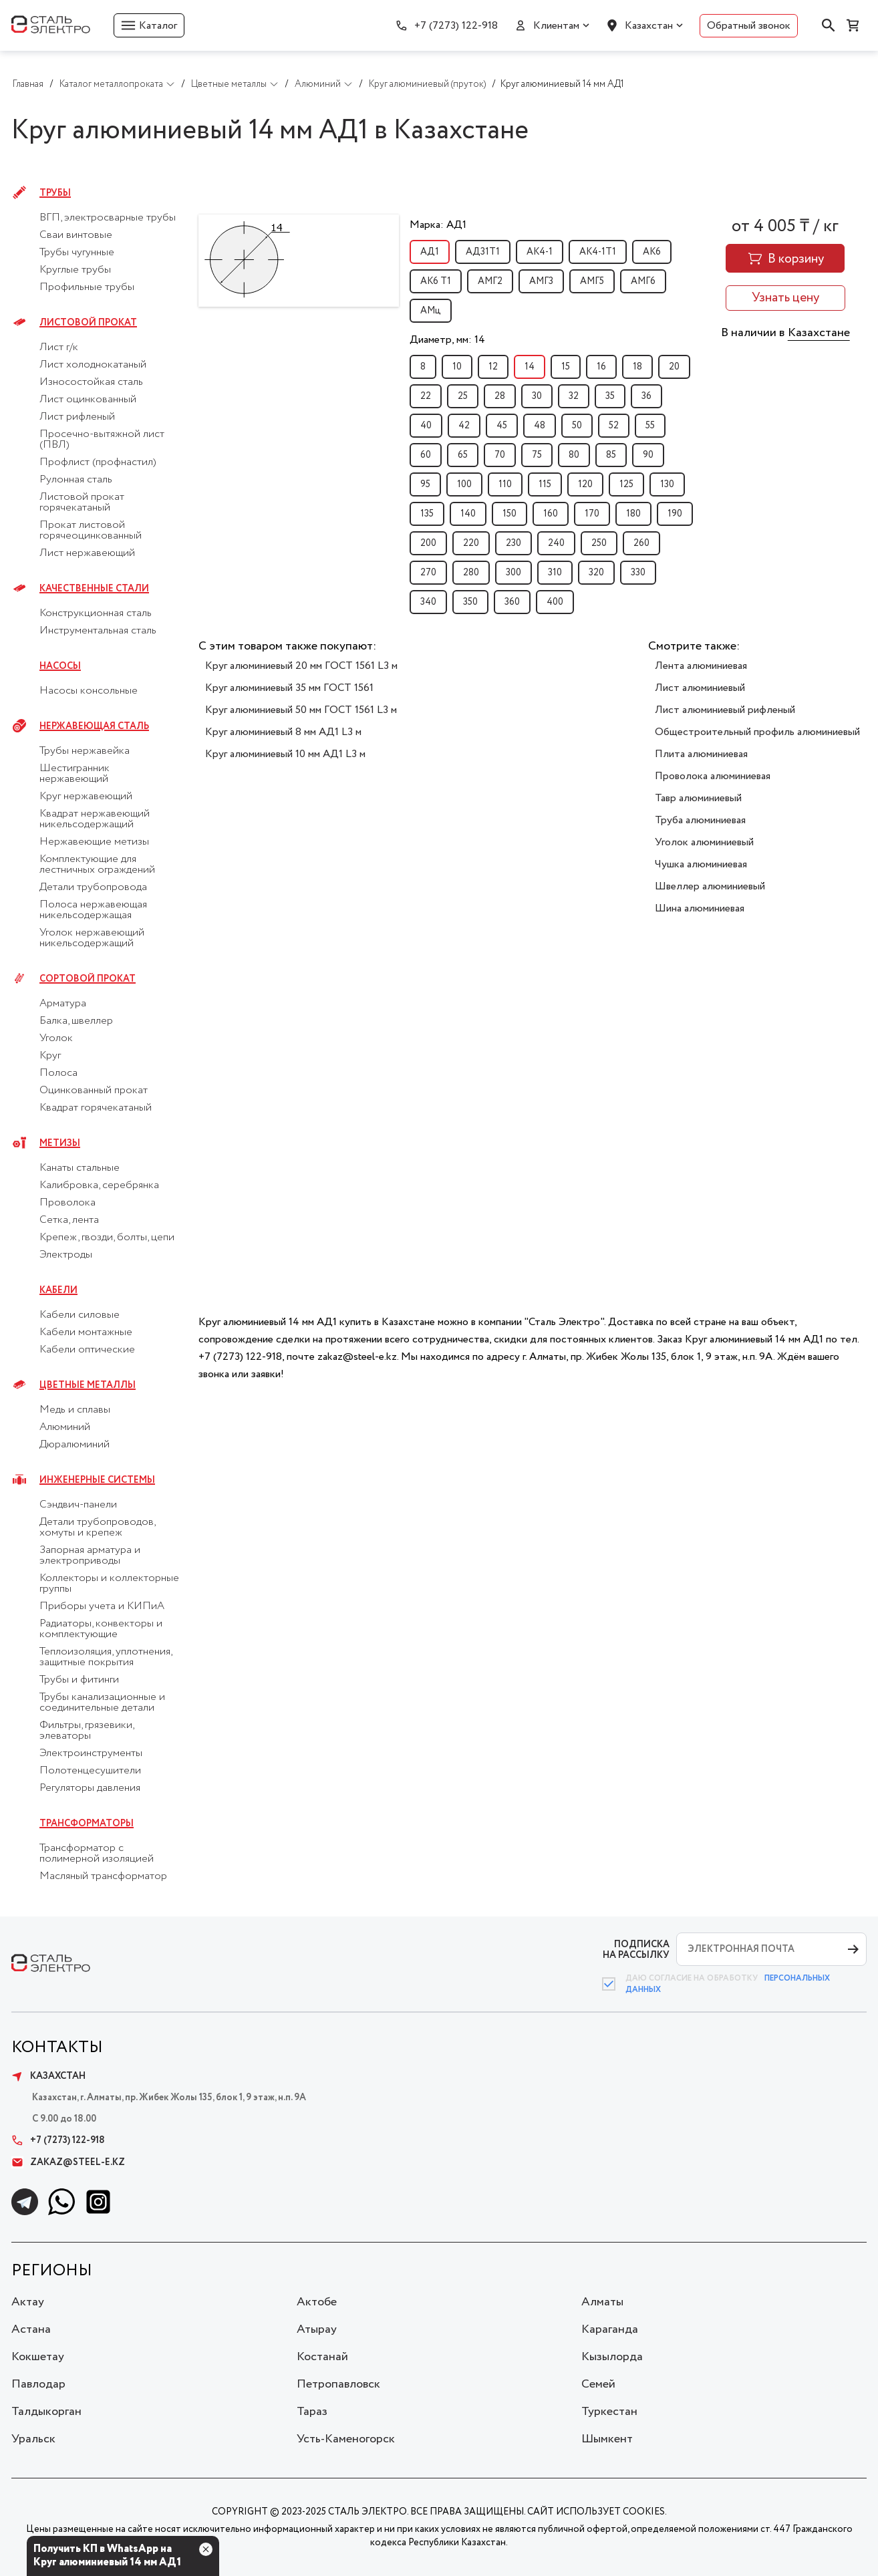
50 (577, 425)
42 (464, 425)
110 (505, 484)
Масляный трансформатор (103, 1876)
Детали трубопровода (93, 887)
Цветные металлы (87, 1385)
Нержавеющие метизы (94, 842)
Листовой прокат (88, 322)
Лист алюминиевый (700, 688)
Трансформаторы (86, 1823)
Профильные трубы (86, 287)
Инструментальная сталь (97, 630)
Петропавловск (338, 2384)
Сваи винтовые (75, 235)
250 (599, 543)
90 (648, 455)
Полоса (58, 1073)
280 (471, 572)
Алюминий (64, 1427)
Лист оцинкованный (87, 399)
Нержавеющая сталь (94, 726)
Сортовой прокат (87, 979)
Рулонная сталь (75, 479)
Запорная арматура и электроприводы (89, 1555)
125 (626, 484)
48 (539, 425)
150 (509, 514)
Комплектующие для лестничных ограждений (97, 864)
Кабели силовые (79, 1315)
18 (637, 367)
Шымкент (607, 2439)
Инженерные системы (97, 1480)
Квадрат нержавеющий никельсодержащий (94, 819)
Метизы (59, 1143)
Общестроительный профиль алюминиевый (757, 732)
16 (601, 367)
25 (463, 396)
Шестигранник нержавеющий (74, 773)
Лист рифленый (77, 417)
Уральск (33, 2439)
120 (585, 484)
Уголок (56, 1038)
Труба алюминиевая (700, 820)
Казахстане (819, 332)
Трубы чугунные (76, 252)
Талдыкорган (46, 2411)
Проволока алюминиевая (712, 776)
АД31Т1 (483, 252)
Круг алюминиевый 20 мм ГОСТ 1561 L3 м (301, 666)
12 (493, 367)
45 (501, 425)
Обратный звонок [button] (748, 25)
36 (646, 396)
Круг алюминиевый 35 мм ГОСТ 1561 (289, 688)
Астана (31, 2329)
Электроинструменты (90, 1753)
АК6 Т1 (435, 281)
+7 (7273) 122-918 (456, 25)
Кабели (58, 1290)
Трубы (55, 193)
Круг (50, 1055)
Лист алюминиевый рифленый (725, 710)
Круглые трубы (75, 270)
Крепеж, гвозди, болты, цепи (106, 1237)
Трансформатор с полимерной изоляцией (96, 1853)
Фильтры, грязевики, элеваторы (86, 1730)
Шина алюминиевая (699, 908)
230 (513, 543)
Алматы (602, 2302)
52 (614, 425)
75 (537, 455)
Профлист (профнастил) (97, 462)
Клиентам (556, 25)
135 (427, 514)
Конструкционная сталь (95, 613)
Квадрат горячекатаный (95, 1108)
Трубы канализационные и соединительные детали (102, 1702)
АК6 (652, 252)
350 (470, 602)
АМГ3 (541, 281)
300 (513, 572)
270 (428, 572)
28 (499, 396)
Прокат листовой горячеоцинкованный (90, 530)
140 (468, 514)
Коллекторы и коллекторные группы (109, 1583)
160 (550, 514)
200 (428, 543)
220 (471, 543)
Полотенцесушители (90, 1770)
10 (457, 367)
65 (463, 455)
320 (596, 572)
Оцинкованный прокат (93, 1090)
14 (530, 367)
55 (650, 425)
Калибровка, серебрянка (99, 1185)
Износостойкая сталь (91, 382)
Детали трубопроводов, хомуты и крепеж (97, 1527)
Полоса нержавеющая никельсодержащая (93, 910)
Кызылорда (612, 2357)
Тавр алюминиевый (698, 798)
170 (592, 514)
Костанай (322, 2357)
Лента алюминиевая (701, 666)
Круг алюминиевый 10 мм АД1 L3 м (285, 754)
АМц (430, 310)
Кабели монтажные (85, 1332)
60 (425, 455)
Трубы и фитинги (79, 1680)
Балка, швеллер (76, 1021)
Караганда (609, 2329)
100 (464, 484)
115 (545, 484)
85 (611, 455)
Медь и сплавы (74, 1410)
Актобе (317, 2302)
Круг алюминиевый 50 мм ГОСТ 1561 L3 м (301, 710)
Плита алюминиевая (701, 754)
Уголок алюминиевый (704, 842)
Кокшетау (37, 2357)
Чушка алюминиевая (701, 864)
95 (425, 484)
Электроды (65, 1255)
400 (555, 602)
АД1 (429, 252)
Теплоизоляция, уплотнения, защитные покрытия (105, 1657)
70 (499, 455)
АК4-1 (540, 252)
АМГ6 (643, 281)
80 (574, 455)
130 (667, 484)
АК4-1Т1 (597, 252)
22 (425, 396)
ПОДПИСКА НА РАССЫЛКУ (636, 1950)
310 (555, 572)
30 (537, 396)
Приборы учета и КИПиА (101, 1606)
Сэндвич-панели (78, 1504)
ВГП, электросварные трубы (107, 217)
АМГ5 (592, 281)
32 (574, 396)
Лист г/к (58, 347)
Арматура (62, 1003)
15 (565, 367)
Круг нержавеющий (85, 796)
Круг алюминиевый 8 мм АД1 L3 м (283, 732)
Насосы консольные (88, 691)
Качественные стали (94, 588)
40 (426, 425)
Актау (27, 2302)
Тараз (312, 2411)
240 (556, 543)
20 (674, 367)
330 (638, 572)
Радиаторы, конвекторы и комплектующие (100, 1629)
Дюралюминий (74, 1444)
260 (641, 543)
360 (512, 602)
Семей (598, 2384)
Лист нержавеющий (87, 553)
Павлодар (38, 2384)
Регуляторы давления (89, 1788)
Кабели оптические (87, 1349)
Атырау (317, 2329)
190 (675, 514)
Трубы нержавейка (84, 751)
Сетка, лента (69, 1220)
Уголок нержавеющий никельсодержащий (91, 938)
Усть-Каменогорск (346, 2439)
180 (633, 514)
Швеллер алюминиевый (710, 886)
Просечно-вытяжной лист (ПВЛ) (101, 439)
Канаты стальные (79, 1168)
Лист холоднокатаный (92, 365)
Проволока (67, 1202)
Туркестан (609, 2411)
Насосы (60, 666)
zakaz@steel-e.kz (68, 2162)
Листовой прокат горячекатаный (81, 502)
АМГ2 (490, 281)
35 (610, 396)
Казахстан (649, 25)
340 (428, 602)
